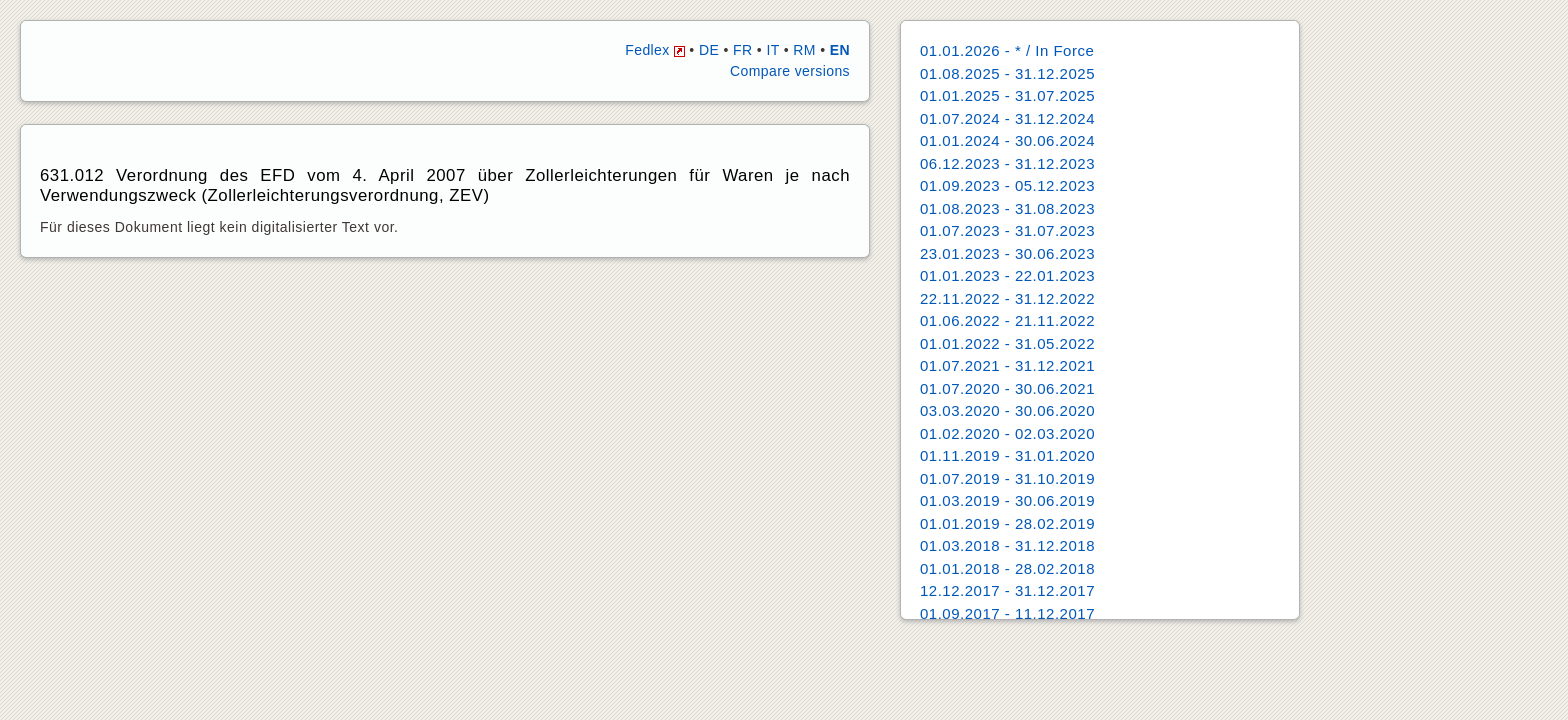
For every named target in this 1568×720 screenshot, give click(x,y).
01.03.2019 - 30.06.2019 (1007, 500)
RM (804, 50)
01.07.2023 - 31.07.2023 (1007, 230)
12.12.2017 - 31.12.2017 (1007, 590)
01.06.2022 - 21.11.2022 (1007, 320)
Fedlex (655, 50)
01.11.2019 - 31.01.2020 (1007, 455)
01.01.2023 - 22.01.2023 (1007, 275)
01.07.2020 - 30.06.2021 (1007, 388)
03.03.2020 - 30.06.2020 (1007, 410)
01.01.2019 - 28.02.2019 (1007, 523)
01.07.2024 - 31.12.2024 (1007, 118)
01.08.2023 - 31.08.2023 (1007, 208)
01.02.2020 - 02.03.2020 (1007, 433)
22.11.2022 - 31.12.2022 (1007, 298)
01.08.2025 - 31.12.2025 (1007, 73)
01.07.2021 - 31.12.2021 (1007, 365)
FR (742, 50)
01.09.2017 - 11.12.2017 (1007, 613)
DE (709, 50)
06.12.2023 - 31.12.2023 (1007, 163)
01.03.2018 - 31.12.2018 (1007, 545)
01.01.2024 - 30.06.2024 (1007, 140)
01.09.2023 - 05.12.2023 (1007, 185)
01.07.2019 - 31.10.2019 (1007, 478)
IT (772, 50)
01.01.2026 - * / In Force (1007, 50)
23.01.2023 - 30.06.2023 (1007, 253)
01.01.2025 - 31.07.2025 (1007, 95)
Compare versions (790, 71)
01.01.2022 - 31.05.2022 (1007, 343)
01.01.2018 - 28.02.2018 (1007, 568)
